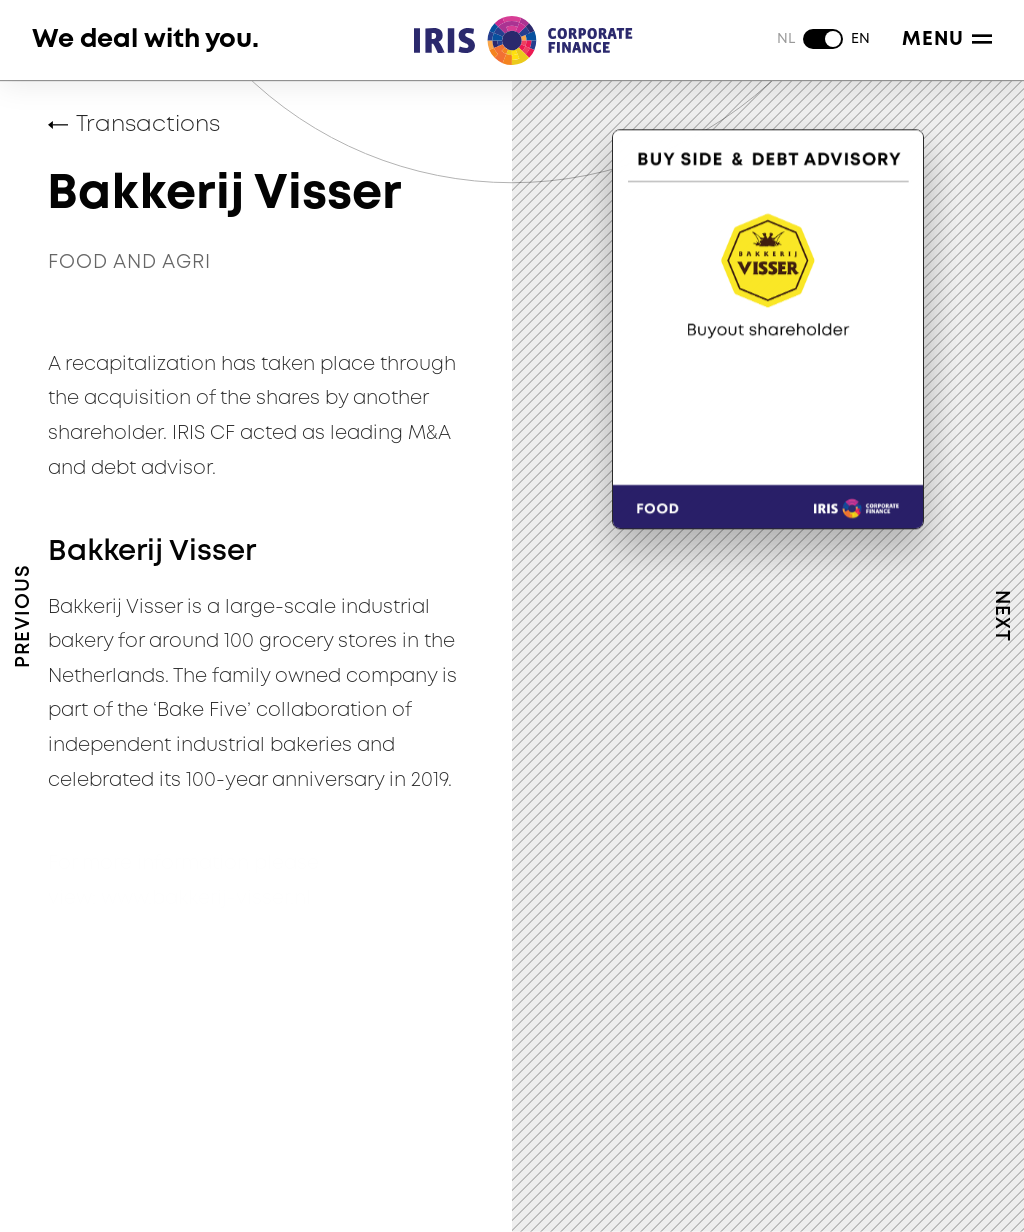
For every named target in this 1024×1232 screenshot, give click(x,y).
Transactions (148, 125)
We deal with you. (145, 39)
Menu (947, 39)
